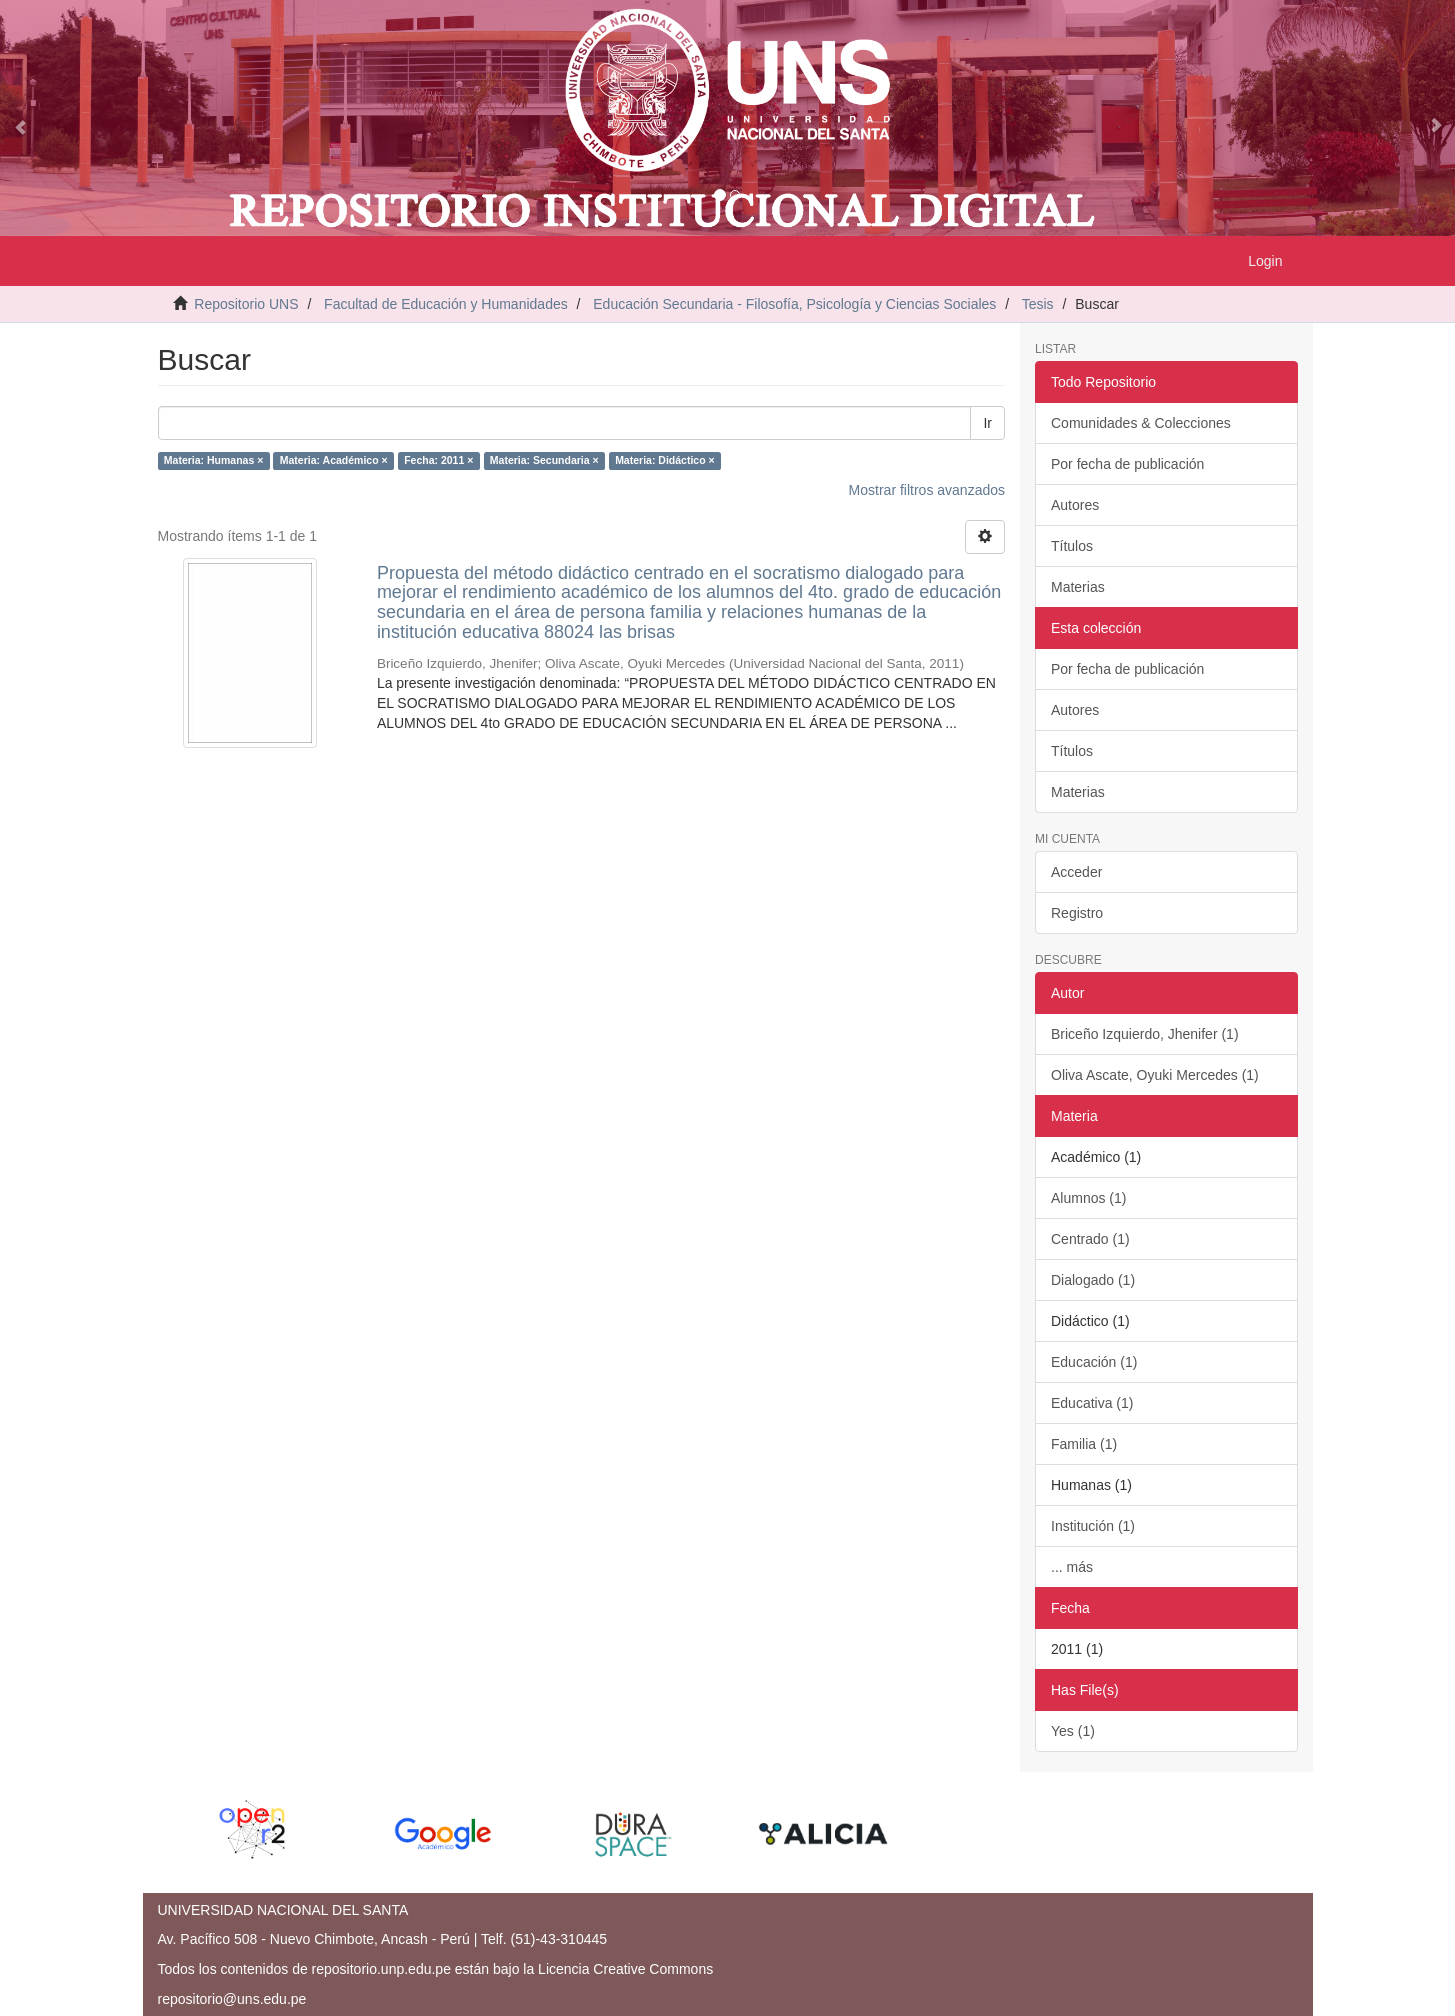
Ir (987, 423)
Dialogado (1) (1093, 1280)
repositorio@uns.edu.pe (232, 1999)
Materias (1078, 587)
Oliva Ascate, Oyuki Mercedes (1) (1155, 1075)
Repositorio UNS (246, 304)
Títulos (1072, 546)
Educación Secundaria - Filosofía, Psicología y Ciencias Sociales (794, 304)
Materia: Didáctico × (665, 461)
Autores (1075, 505)
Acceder (1076, 872)
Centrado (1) (1090, 1239)
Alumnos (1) (1088, 1198)
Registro (1077, 913)
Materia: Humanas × (214, 461)
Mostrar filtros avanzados (927, 490)
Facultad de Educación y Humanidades (446, 304)
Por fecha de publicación (1127, 464)
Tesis (1038, 304)
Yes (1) (1073, 1731)
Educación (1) (1094, 1362)
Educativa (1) (1092, 1403)
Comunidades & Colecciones (1141, 423)
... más (1072, 1567)
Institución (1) (1093, 1526)
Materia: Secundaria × (544, 461)
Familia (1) (1084, 1444)
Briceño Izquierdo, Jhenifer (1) (1145, 1034)
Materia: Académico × (334, 461)
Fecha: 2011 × (438, 461)
